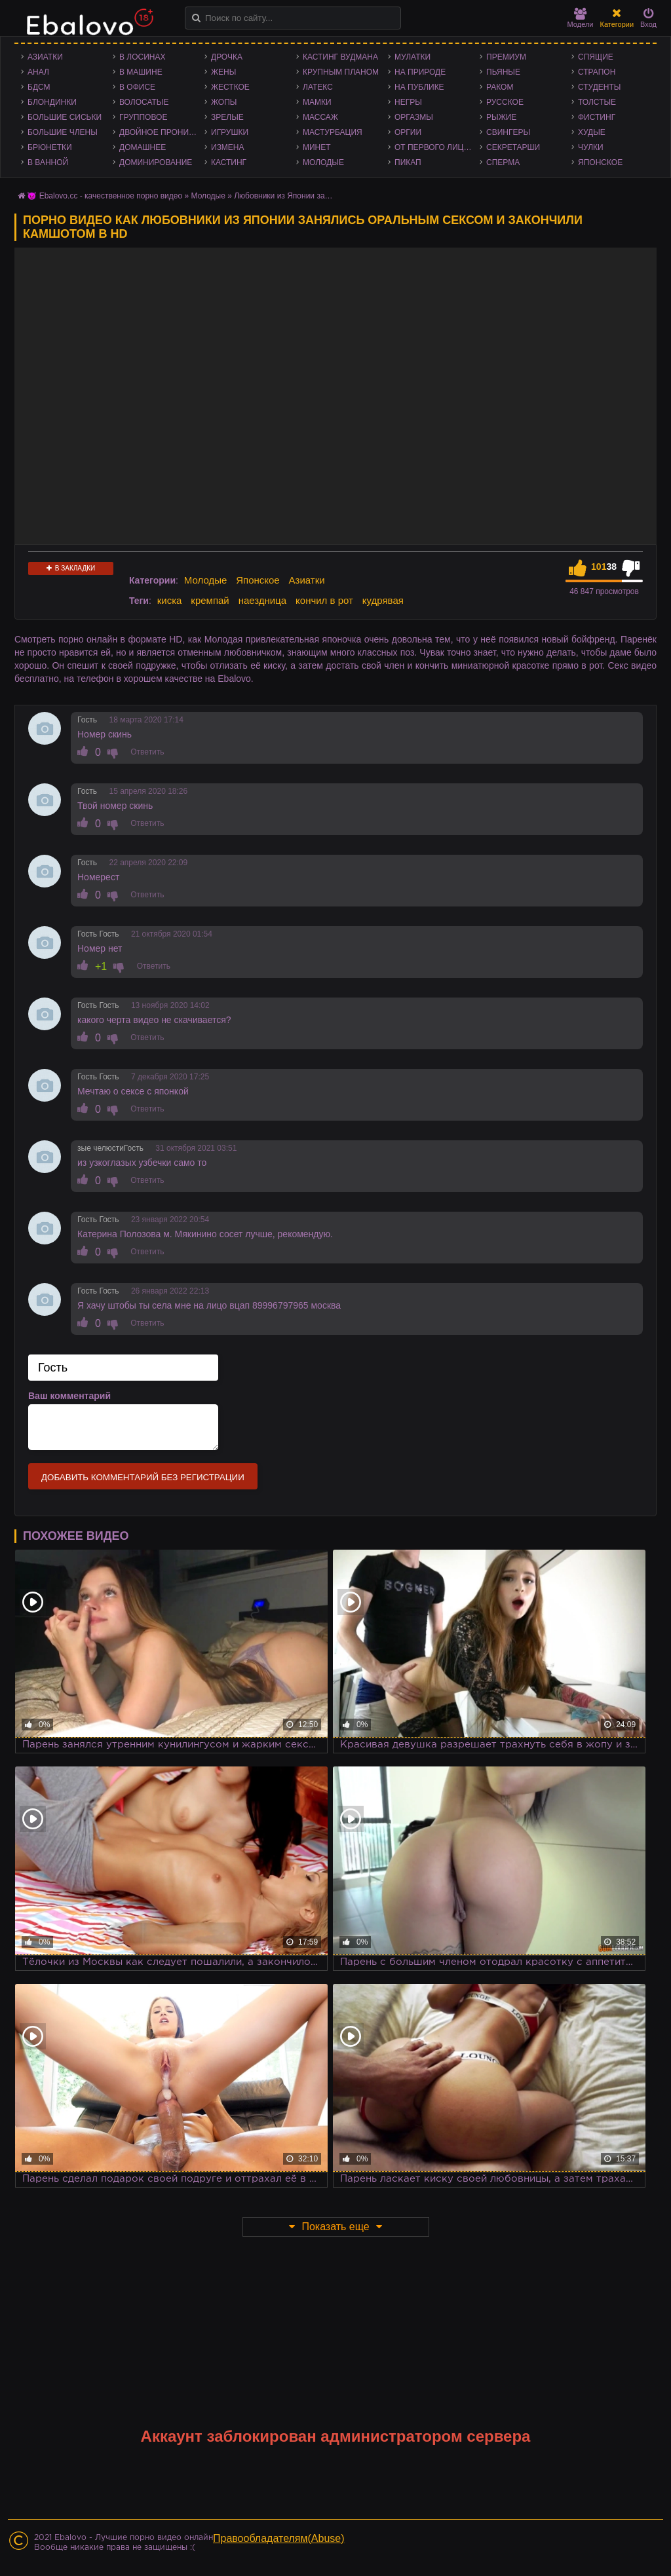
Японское (600, 162)
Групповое (143, 117)
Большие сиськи (65, 117)
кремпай (210, 600)
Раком (499, 87)
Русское (505, 102)
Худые (591, 132)
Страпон (596, 72)
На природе (420, 72)
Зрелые (227, 117)
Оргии (407, 132)
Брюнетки (50, 147)
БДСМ (39, 87)
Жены (223, 72)
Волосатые (143, 102)
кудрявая (383, 600)
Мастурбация (332, 132)
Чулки (591, 147)
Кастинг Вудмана (340, 57)
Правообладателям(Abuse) (279, 2538)
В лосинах (142, 57)
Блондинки (52, 102)
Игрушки (229, 132)
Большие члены (63, 132)
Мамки (317, 102)
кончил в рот (324, 600)
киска (169, 600)
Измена (227, 147)
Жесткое (230, 87)
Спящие (595, 57)
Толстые (597, 102)
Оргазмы (413, 117)
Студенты (599, 87)
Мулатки (412, 57)
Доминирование (155, 162)
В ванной (48, 162)
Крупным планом (341, 72)
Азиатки (45, 57)
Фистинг (596, 117)
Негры (408, 102)
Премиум (506, 57)
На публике (419, 87)
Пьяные (503, 72)
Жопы (224, 102)
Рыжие (501, 117)
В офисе (137, 87)
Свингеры (508, 132)
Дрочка (226, 57)
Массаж (320, 117)
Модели (580, 18)
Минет (317, 147)
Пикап (407, 162)
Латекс (318, 87)
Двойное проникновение (161, 132)
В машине (141, 72)
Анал (38, 72)
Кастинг (228, 162)
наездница (263, 600)
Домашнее (142, 147)
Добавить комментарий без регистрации (142, 1477)
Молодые (323, 162)
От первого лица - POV (437, 147)
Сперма (503, 162)
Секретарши (513, 147)
